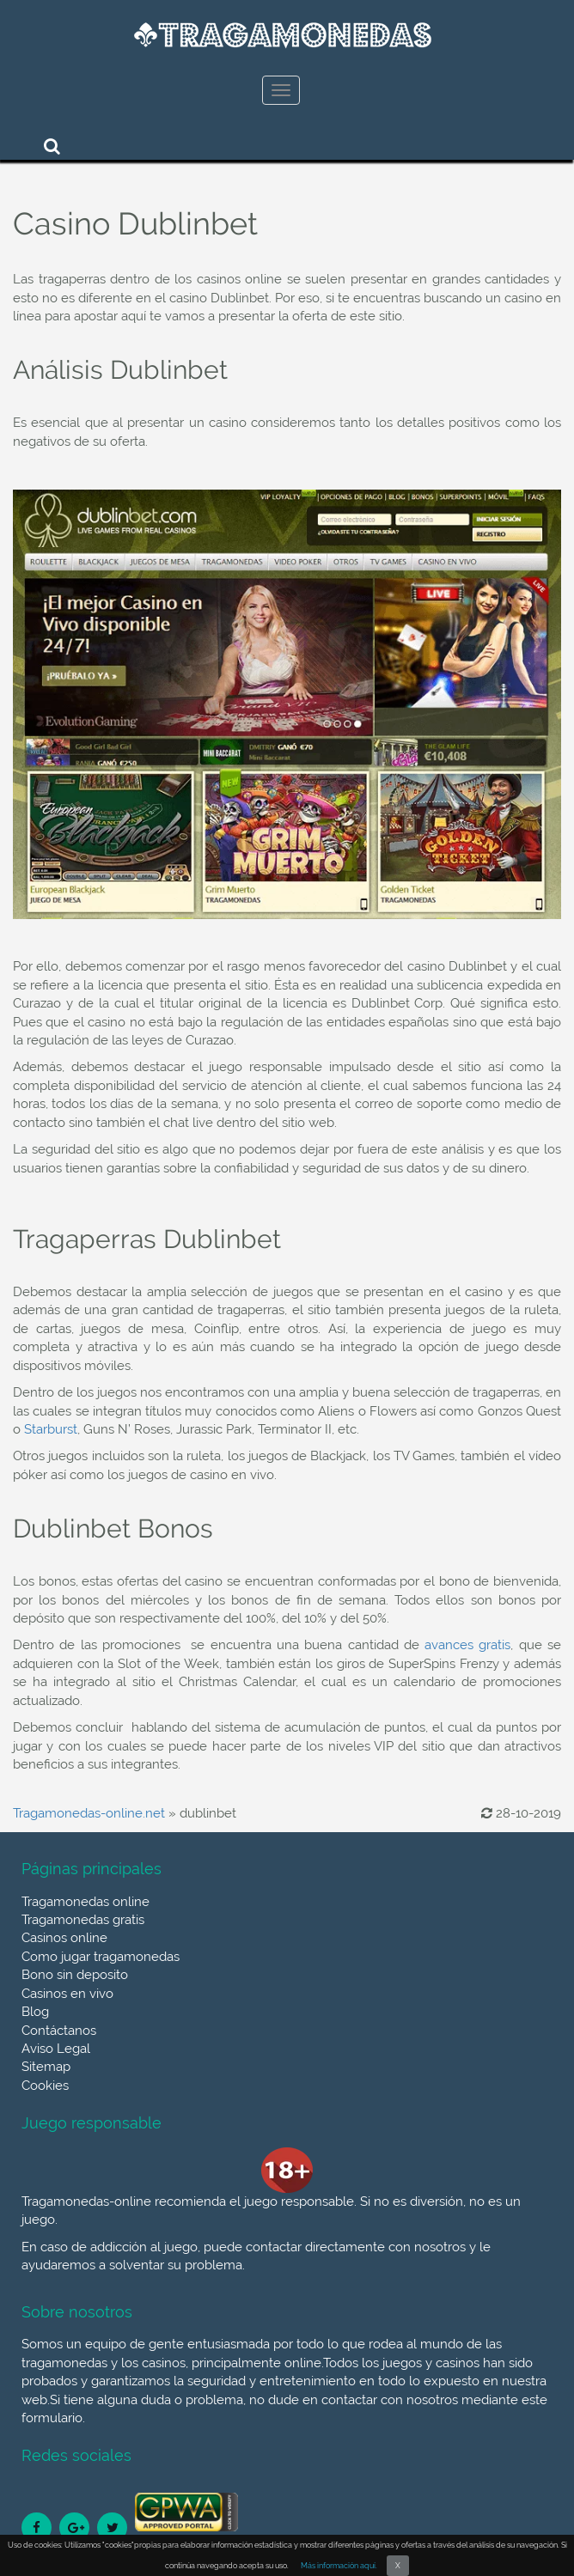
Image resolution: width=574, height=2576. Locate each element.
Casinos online (64, 1938)
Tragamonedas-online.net (89, 1813)
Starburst (50, 1429)
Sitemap (45, 2066)
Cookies (45, 2085)
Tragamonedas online (85, 1901)
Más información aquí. (339, 2565)
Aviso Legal (55, 2048)
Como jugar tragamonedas (100, 1956)
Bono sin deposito (74, 1974)
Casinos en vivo (67, 1993)
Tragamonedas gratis (82, 1919)
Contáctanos (58, 2030)
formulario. (53, 2418)
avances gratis (467, 1645)
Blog (35, 2011)
